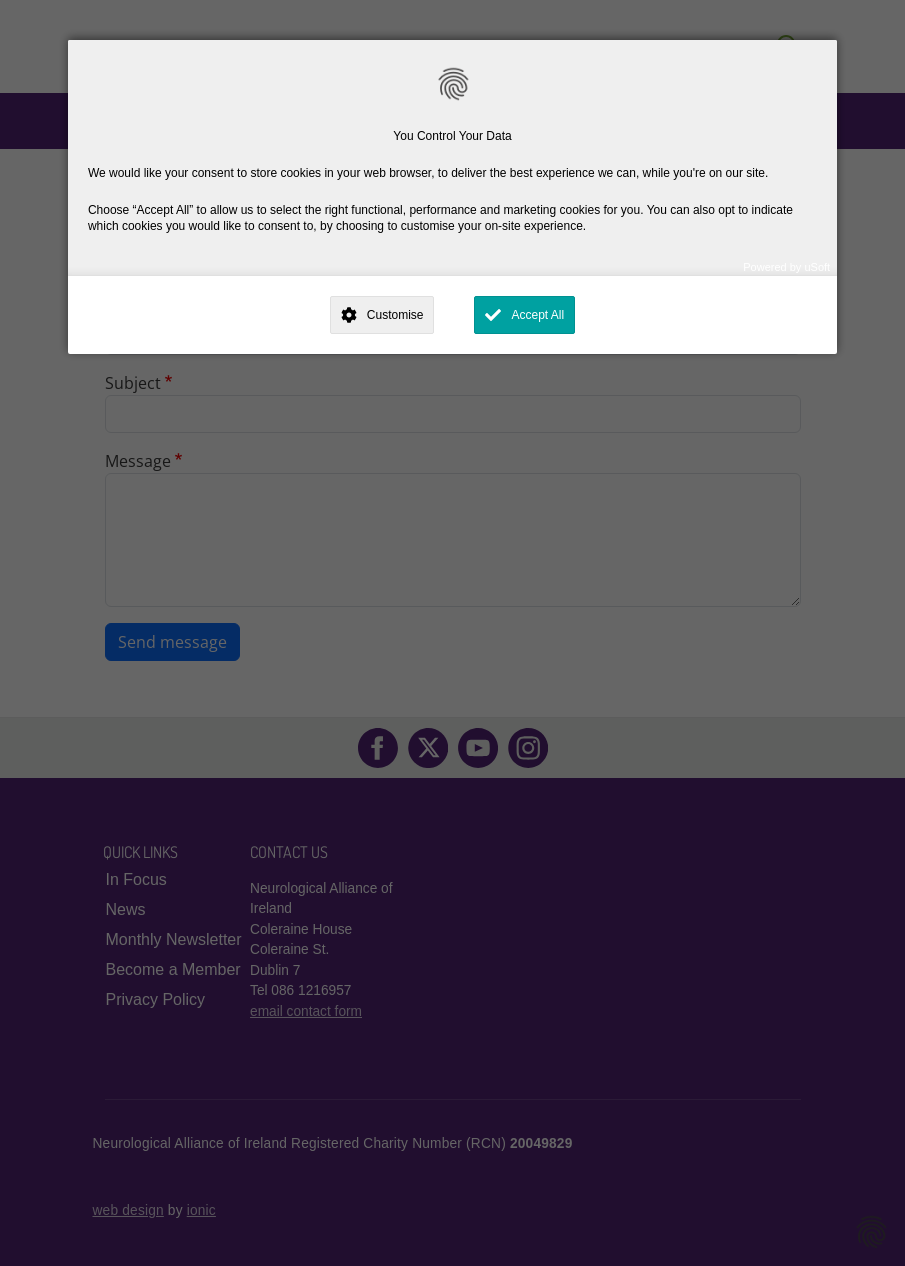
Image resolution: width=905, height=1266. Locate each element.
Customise (395, 315)
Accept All (537, 315)
